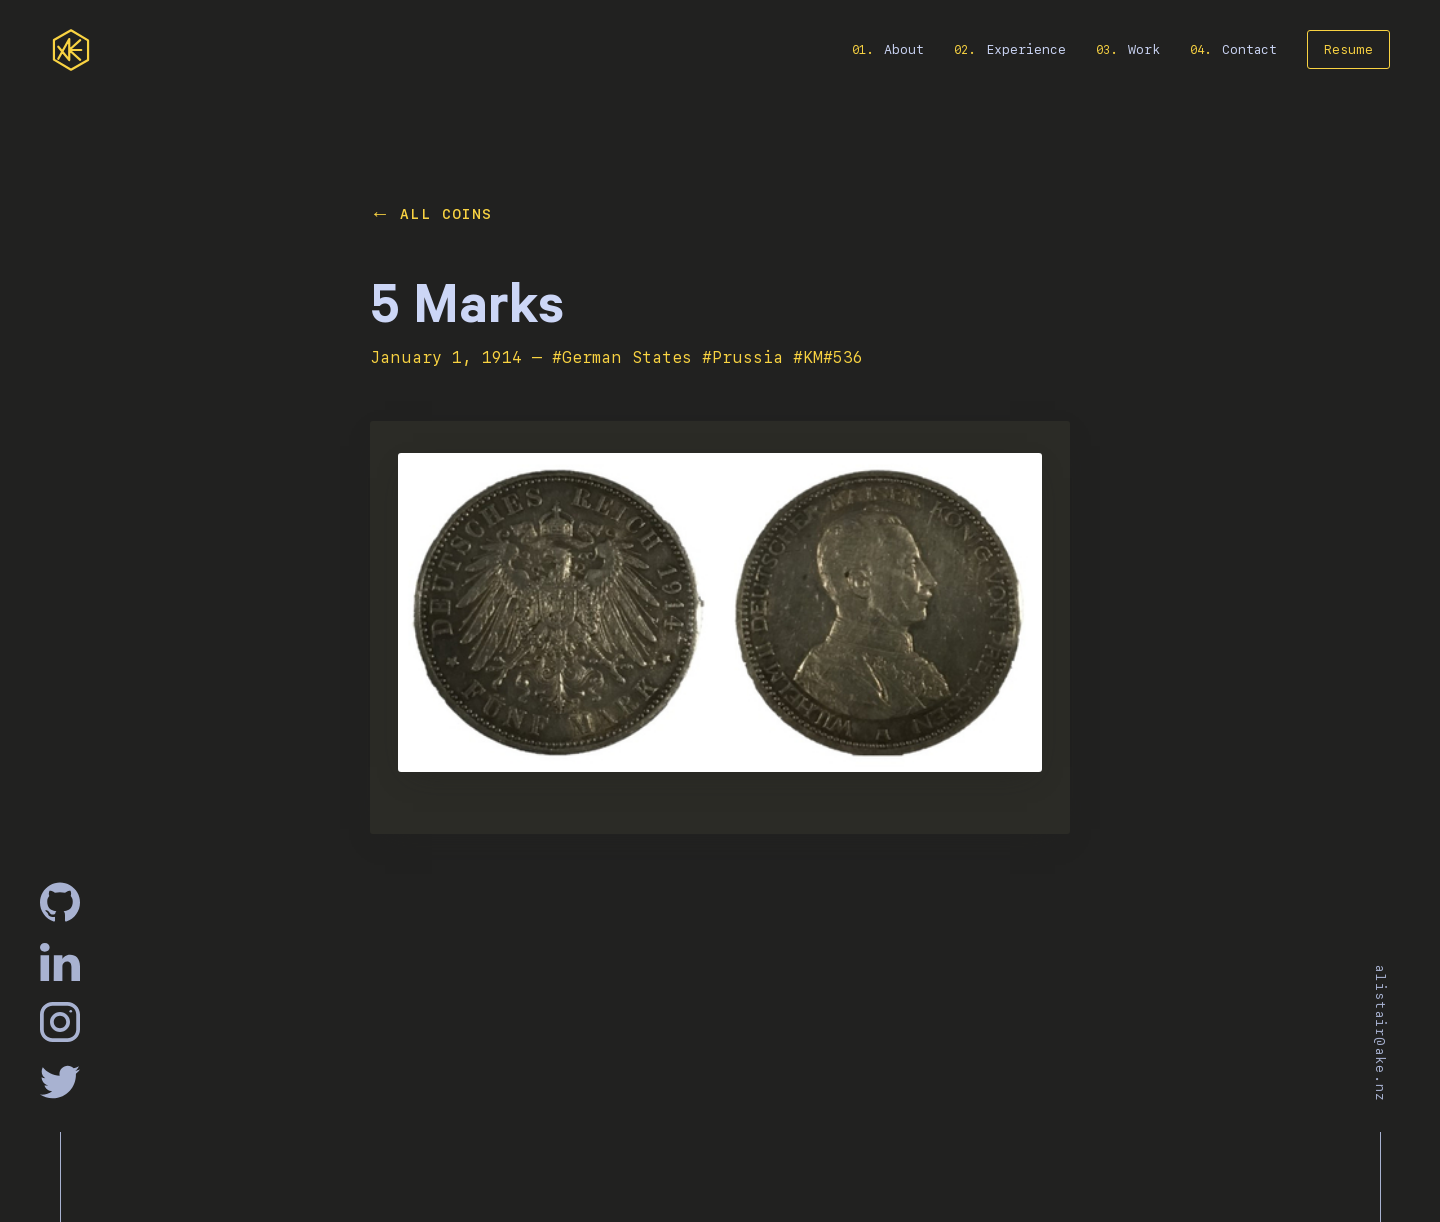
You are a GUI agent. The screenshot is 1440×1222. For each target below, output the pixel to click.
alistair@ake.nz (1380, 1034)
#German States (622, 357)
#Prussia (742, 357)
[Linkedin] (60, 962)
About (904, 49)
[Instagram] (60, 1022)
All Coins (446, 214)
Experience (1026, 49)
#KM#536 (828, 357)
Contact (1249, 49)
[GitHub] (60, 902)
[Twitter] (60, 1082)
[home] (71, 50)
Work (1144, 49)
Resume (1348, 49)
